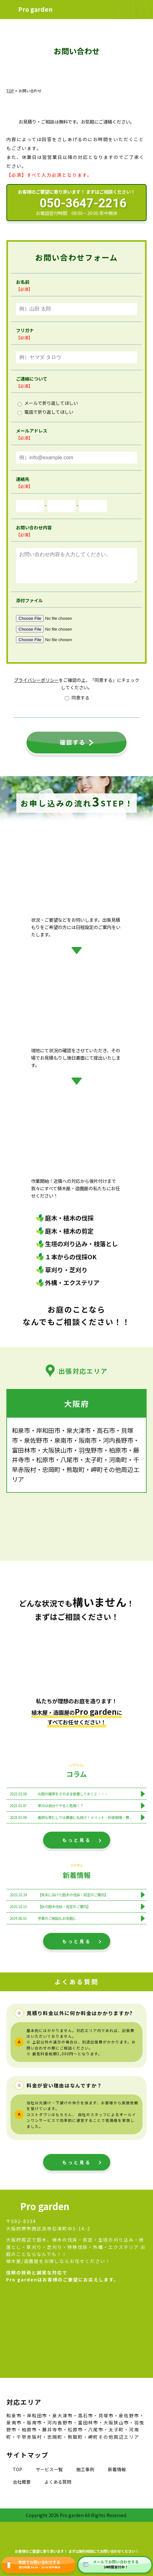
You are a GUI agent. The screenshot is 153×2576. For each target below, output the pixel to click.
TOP (17, 2475)
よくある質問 (57, 2488)
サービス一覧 (49, 2475)
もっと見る (76, 1846)
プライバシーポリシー (36, 686)
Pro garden (35, 9)
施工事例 (85, 2475)
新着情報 (117, 2475)
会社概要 (22, 2488)
